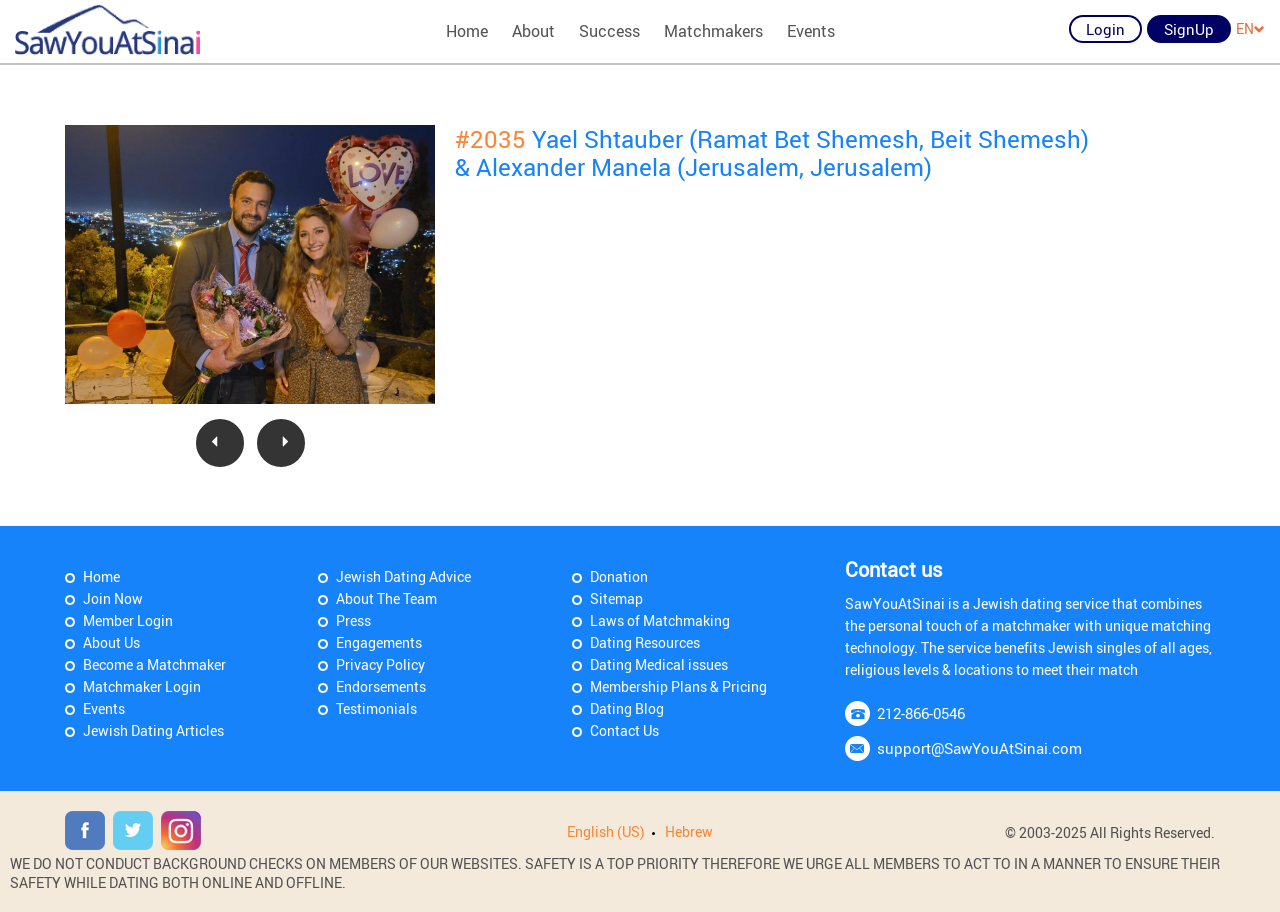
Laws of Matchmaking (660, 620)
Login (1105, 29)
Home (467, 31)
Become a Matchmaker (154, 664)
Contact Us (624, 730)
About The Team (386, 598)
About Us (111, 642)
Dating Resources (645, 642)
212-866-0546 (921, 713)
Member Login (128, 620)
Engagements (379, 642)
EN (1250, 28)
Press (353, 620)
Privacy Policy (380, 664)
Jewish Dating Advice (403, 576)
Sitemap (616, 598)
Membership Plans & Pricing (678, 686)
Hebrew (689, 831)
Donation (619, 576)
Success (609, 31)
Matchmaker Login (142, 686)
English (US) (606, 831)
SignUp (1189, 29)
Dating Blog (627, 708)
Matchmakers (713, 31)
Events (811, 31)
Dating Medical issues (659, 664)
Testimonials (376, 708)
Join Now (113, 598)
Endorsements (381, 686)
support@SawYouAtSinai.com (979, 748)
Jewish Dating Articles (153, 730)
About (533, 31)
